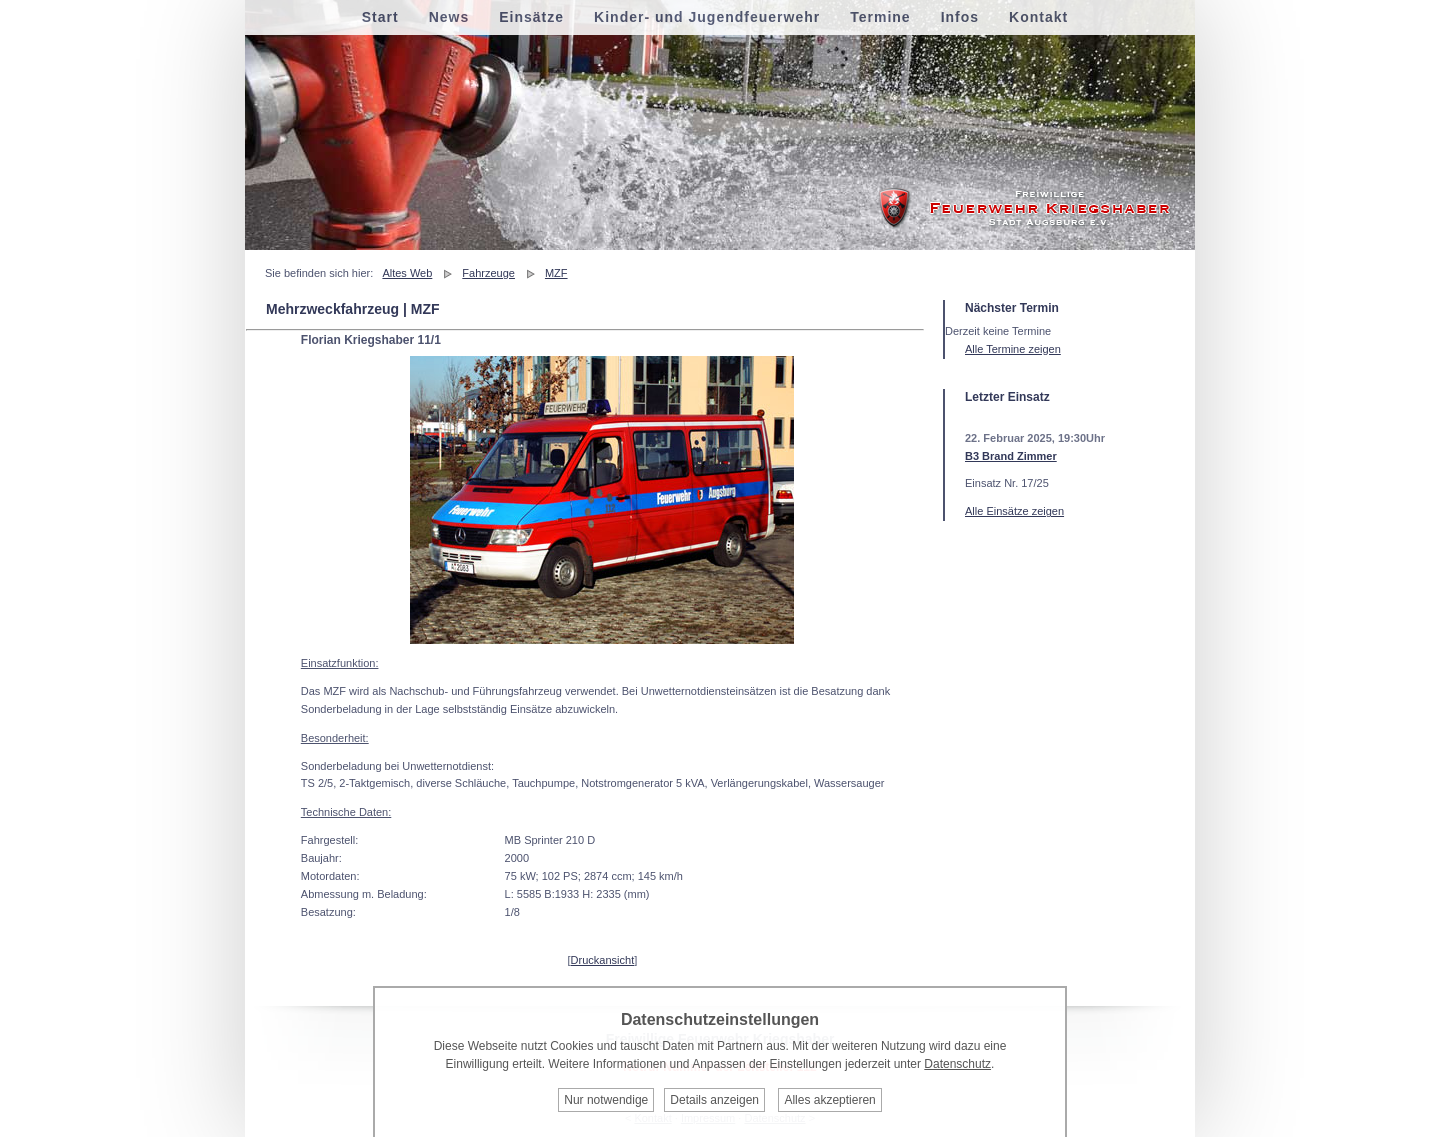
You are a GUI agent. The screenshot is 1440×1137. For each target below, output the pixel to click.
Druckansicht (603, 960)
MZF (556, 273)
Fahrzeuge (488, 273)
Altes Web (407, 273)
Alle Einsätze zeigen (1014, 511)
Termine (880, 17)
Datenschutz (957, 1064)
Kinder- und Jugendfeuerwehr (707, 17)
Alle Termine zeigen (1013, 349)
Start (380, 17)
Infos (960, 17)
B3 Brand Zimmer (1011, 456)
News (449, 17)
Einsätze (531, 17)
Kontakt (1038, 17)
